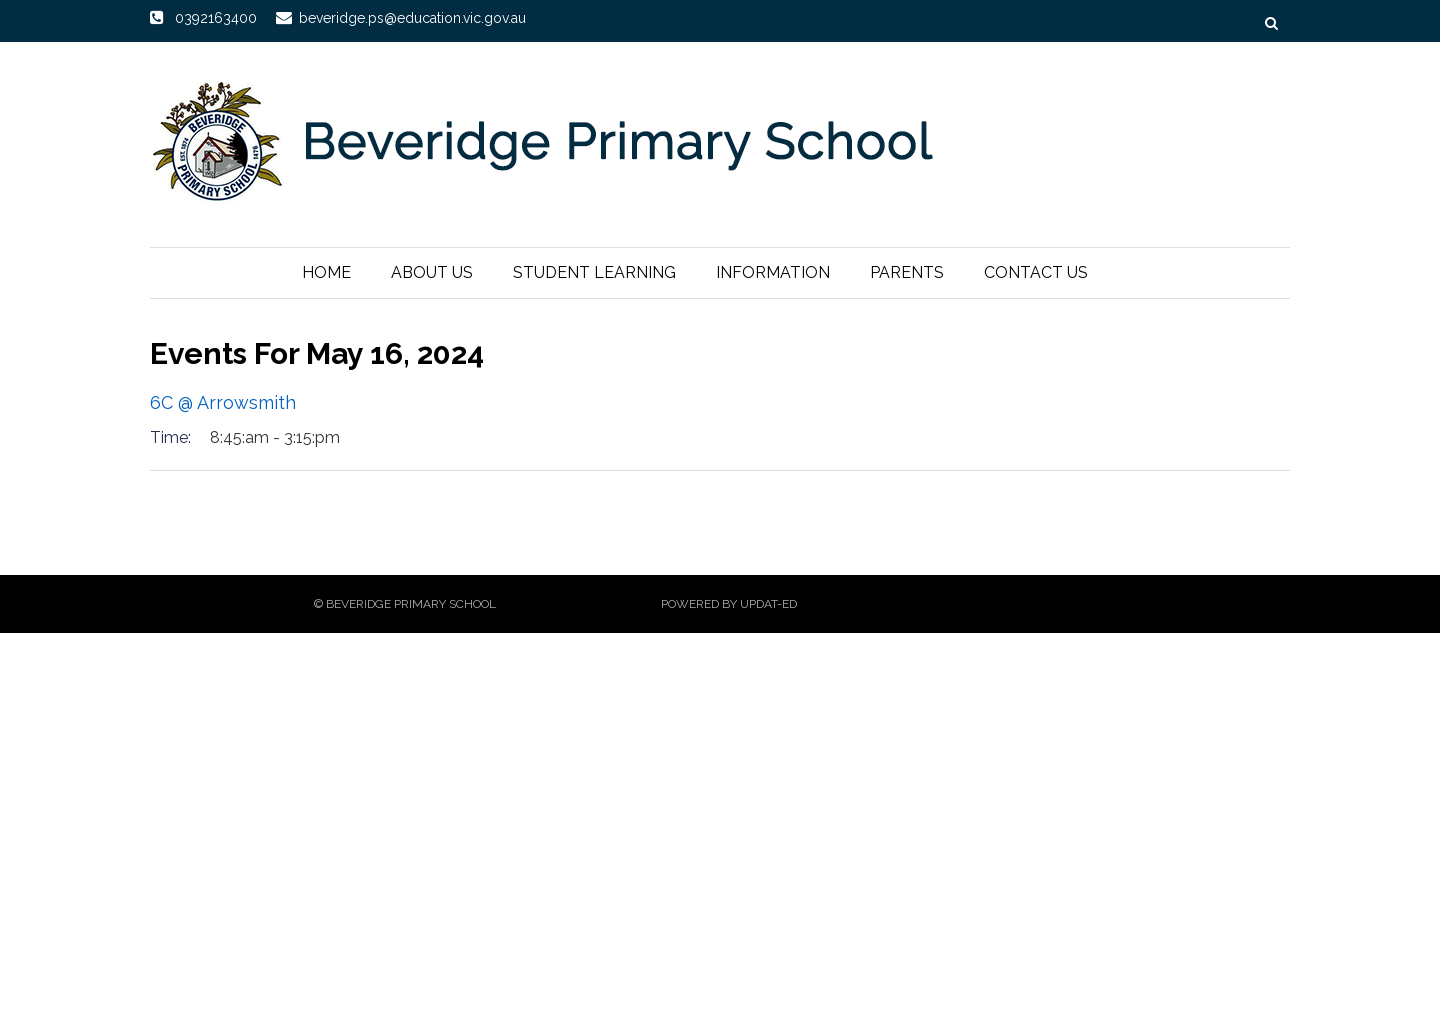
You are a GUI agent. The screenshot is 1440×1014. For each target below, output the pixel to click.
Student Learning (594, 272)
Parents (907, 272)
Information (773, 272)
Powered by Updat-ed (729, 604)
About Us (432, 272)
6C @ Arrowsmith (223, 402)
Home (326, 272)
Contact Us (1036, 272)
